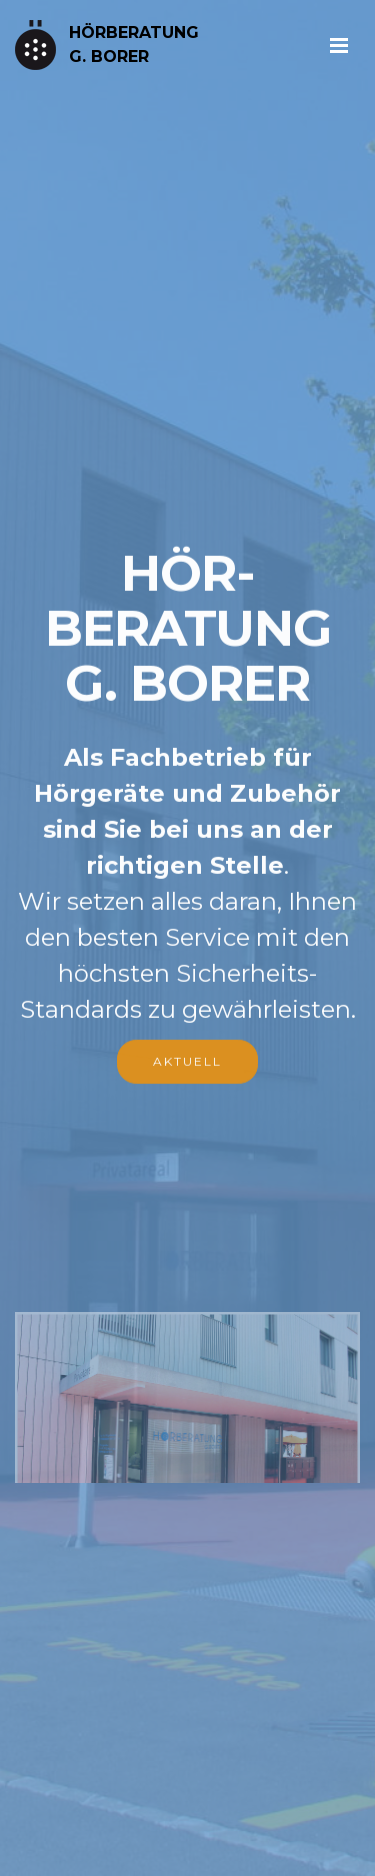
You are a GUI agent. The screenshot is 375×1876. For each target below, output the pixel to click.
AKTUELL (187, 1062)
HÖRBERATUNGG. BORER (134, 44)
